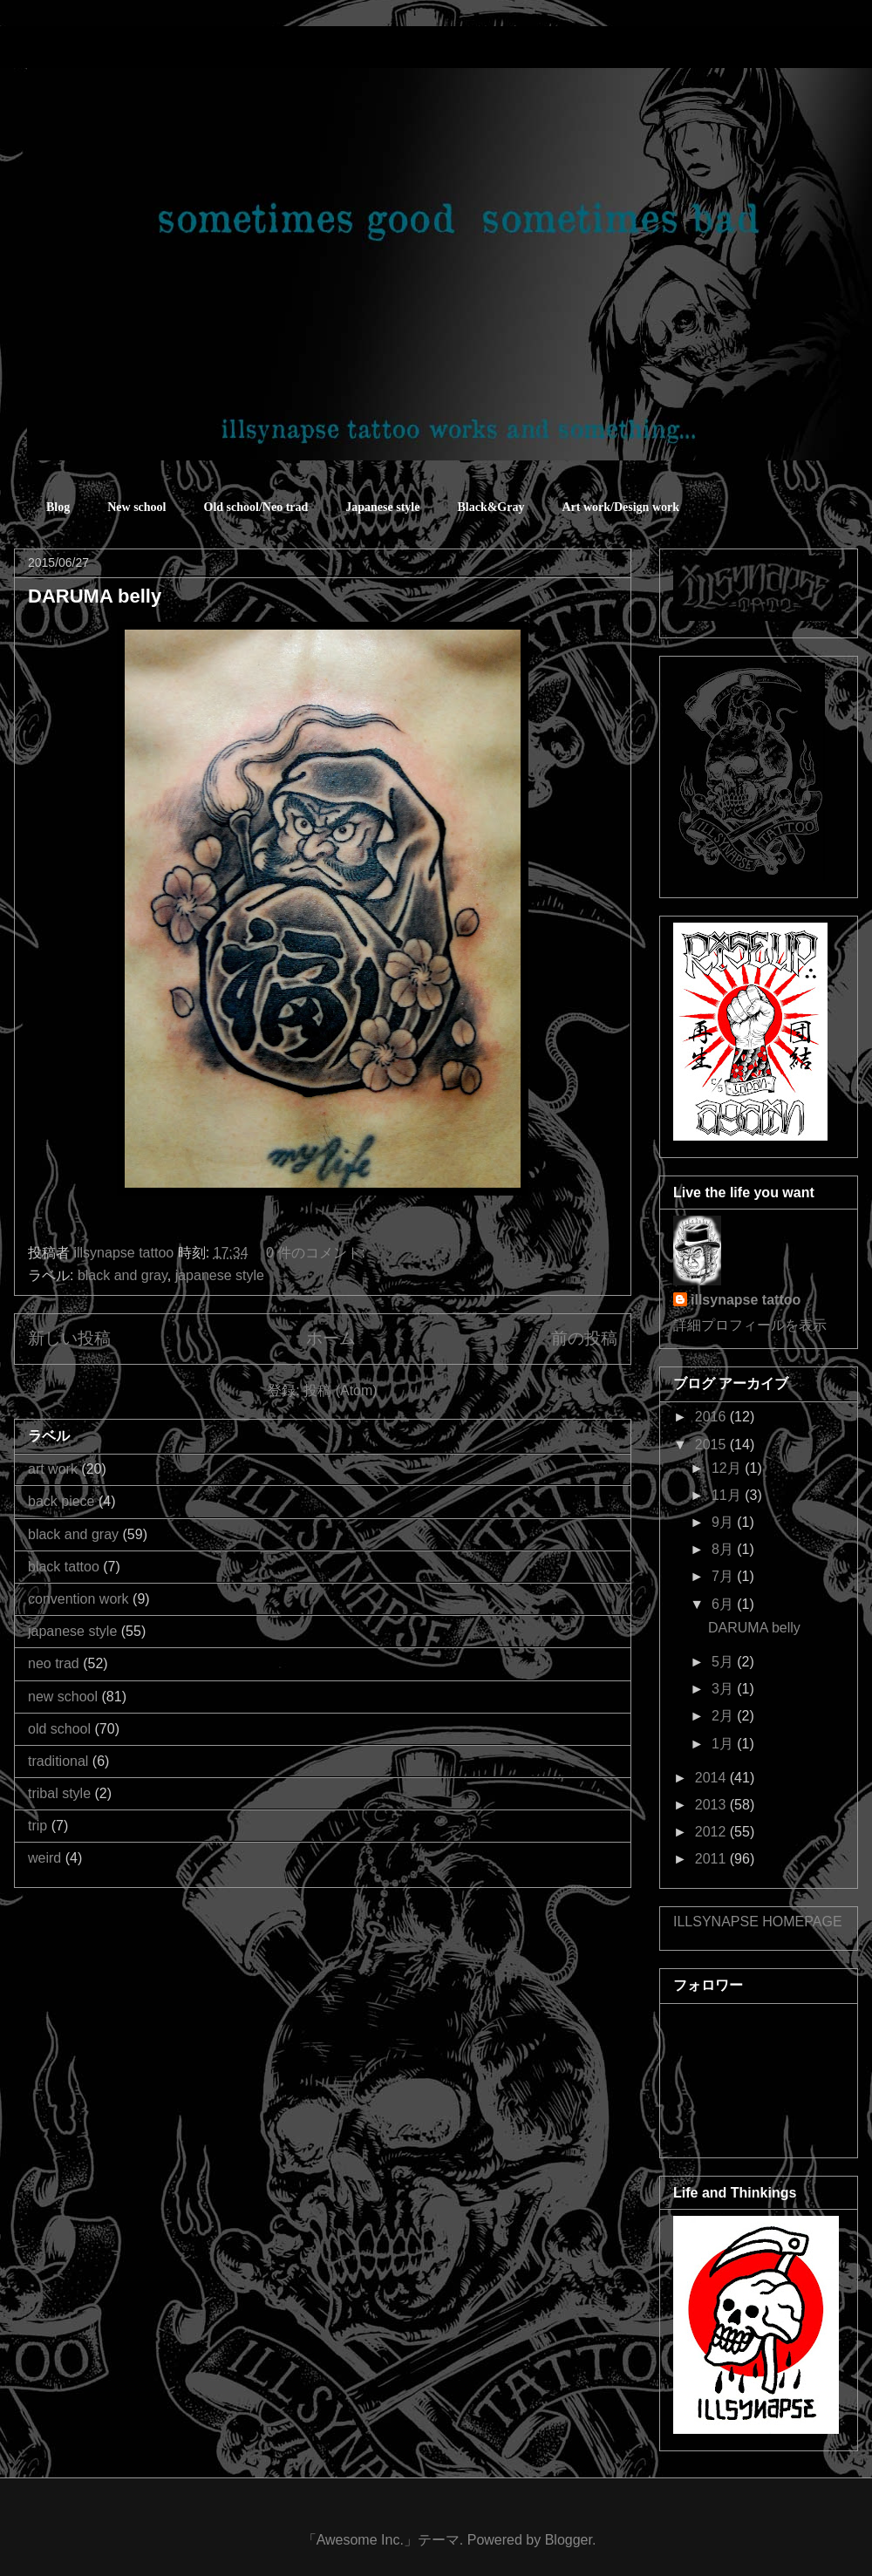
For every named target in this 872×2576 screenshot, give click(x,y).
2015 (712, 1444)
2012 (712, 1831)
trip (37, 1825)
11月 (728, 1495)
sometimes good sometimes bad (91, 51)
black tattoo (63, 1566)
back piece (61, 1501)
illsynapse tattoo (745, 1299)
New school (136, 507)
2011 (712, 1858)
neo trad (53, 1663)
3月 (724, 1688)
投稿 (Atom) (340, 1390)
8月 (724, 1549)
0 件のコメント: (317, 1252)
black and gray (122, 1275)
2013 (712, 1804)
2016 (712, 1416)
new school (63, 1696)
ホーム (331, 1338)
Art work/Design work (620, 507)
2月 (724, 1715)
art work (53, 1469)
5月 (724, 1661)
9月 (724, 1522)
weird (44, 1857)
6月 (724, 1604)
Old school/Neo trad (256, 507)
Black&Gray (490, 507)
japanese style (219, 1275)
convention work (78, 1598)
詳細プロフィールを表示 (750, 1325)
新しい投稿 (69, 1338)
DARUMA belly (94, 596)
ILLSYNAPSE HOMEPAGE (757, 1921)
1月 (724, 1743)
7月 (724, 1576)
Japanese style (382, 507)
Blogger (568, 2539)
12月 (728, 1468)
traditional (58, 1761)
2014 (712, 1777)
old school (59, 1728)
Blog (58, 507)
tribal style (59, 1793)
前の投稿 (584, 1338)
